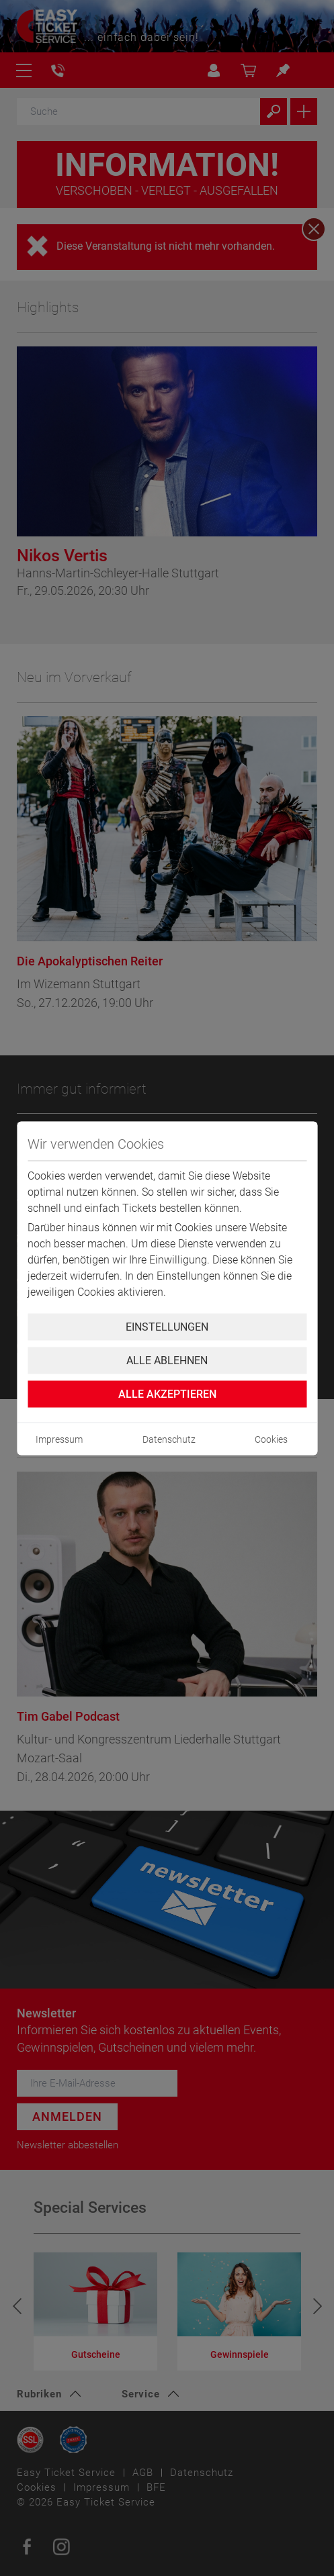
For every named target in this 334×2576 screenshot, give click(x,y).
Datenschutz (169, 1438)
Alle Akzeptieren (167, 1393)
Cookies (271, 1438)
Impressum (59, 1438)
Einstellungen (167, 1326)
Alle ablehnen (167, 1359)
